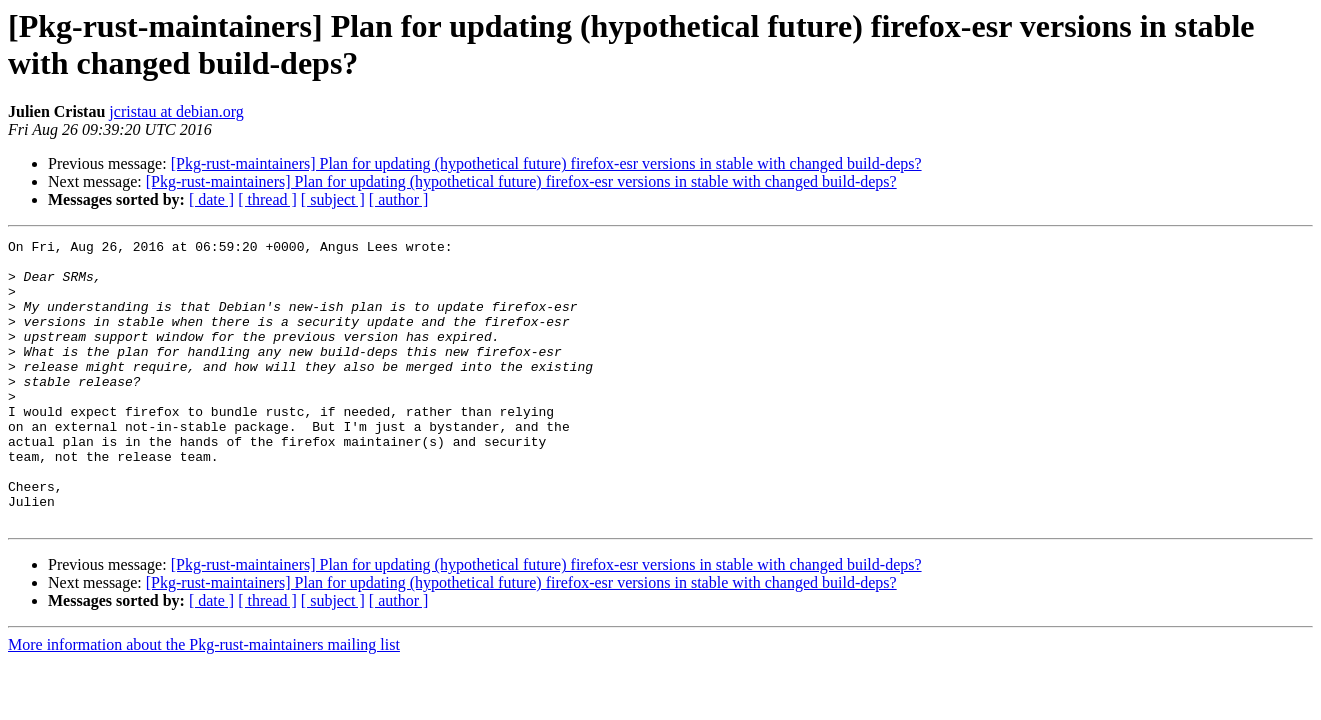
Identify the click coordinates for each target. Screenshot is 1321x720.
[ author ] (399, 199)
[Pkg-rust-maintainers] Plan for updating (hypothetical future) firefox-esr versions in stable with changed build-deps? (546, 163)
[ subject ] (333, 199)
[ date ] (211, 199)
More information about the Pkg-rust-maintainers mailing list (204, 701)
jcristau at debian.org (176, 111)
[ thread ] (267, 199)
